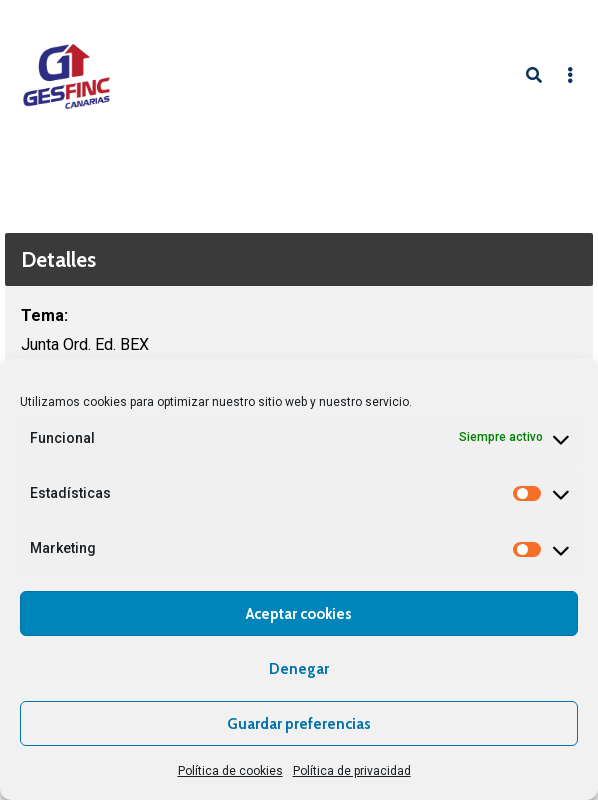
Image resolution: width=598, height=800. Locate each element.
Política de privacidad (352, 771)
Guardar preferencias (299, 724)
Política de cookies (230, 771)
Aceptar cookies (299, 614)
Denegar (299, 669)
